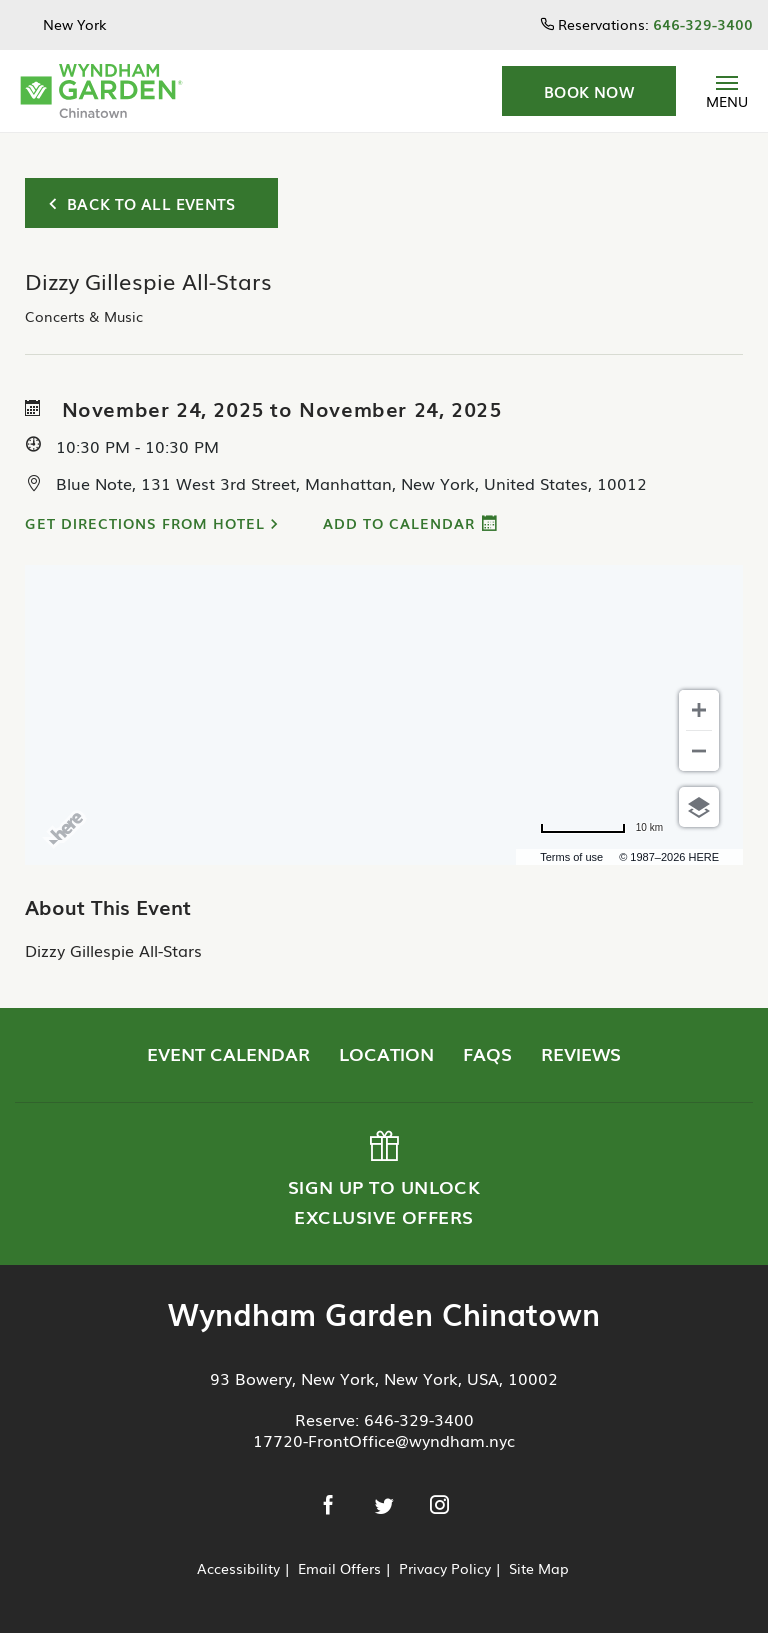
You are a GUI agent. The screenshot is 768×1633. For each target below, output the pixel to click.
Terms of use (571, 857)
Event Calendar (228, 1053)
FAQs (487, 1053)
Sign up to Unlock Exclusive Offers (382, 1180)
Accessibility (238, 1568)
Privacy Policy (445, 1568)
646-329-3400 (419, 1419)
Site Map (539, 1568)
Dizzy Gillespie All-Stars (113, 950)
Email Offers (339, 1568)
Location (386, 1053)
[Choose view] (699, 807)
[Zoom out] (699, 751)
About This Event (108, 906)
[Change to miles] (601, 828)
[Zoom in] (699, 710)
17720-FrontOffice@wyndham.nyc (384, 1440)
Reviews (581, 1053)
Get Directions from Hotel (145, 523)
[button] (589, 91)
